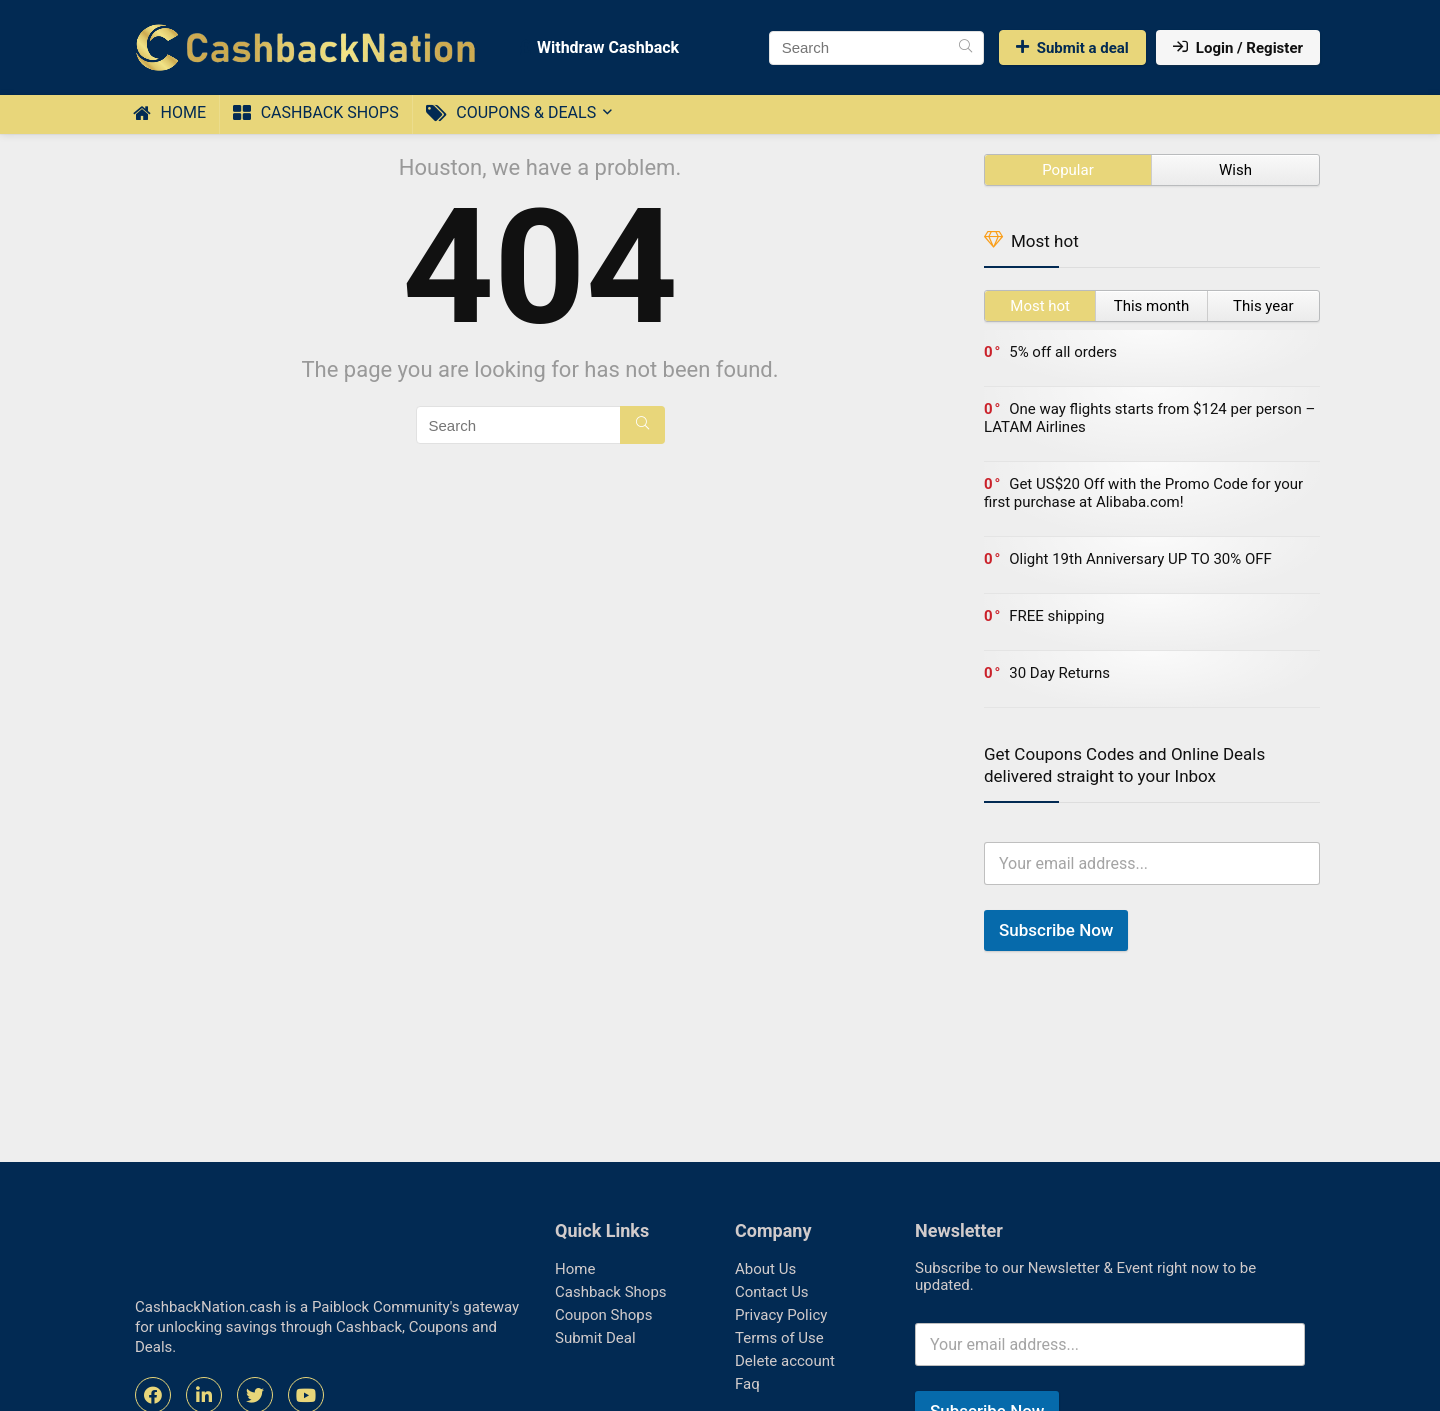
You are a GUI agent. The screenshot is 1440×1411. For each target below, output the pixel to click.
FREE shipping (1056, 616)
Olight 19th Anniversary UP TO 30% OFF (1140, 559)
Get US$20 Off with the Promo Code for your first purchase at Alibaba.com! (1143, 493)
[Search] (965, 48)
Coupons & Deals (511, 113)
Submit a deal (1072, 48)
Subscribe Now (1056, 930)
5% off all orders (1063, 352)
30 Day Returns (1059, 673)
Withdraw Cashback (599, 47)
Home (169, 113)
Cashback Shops (316, 113)
